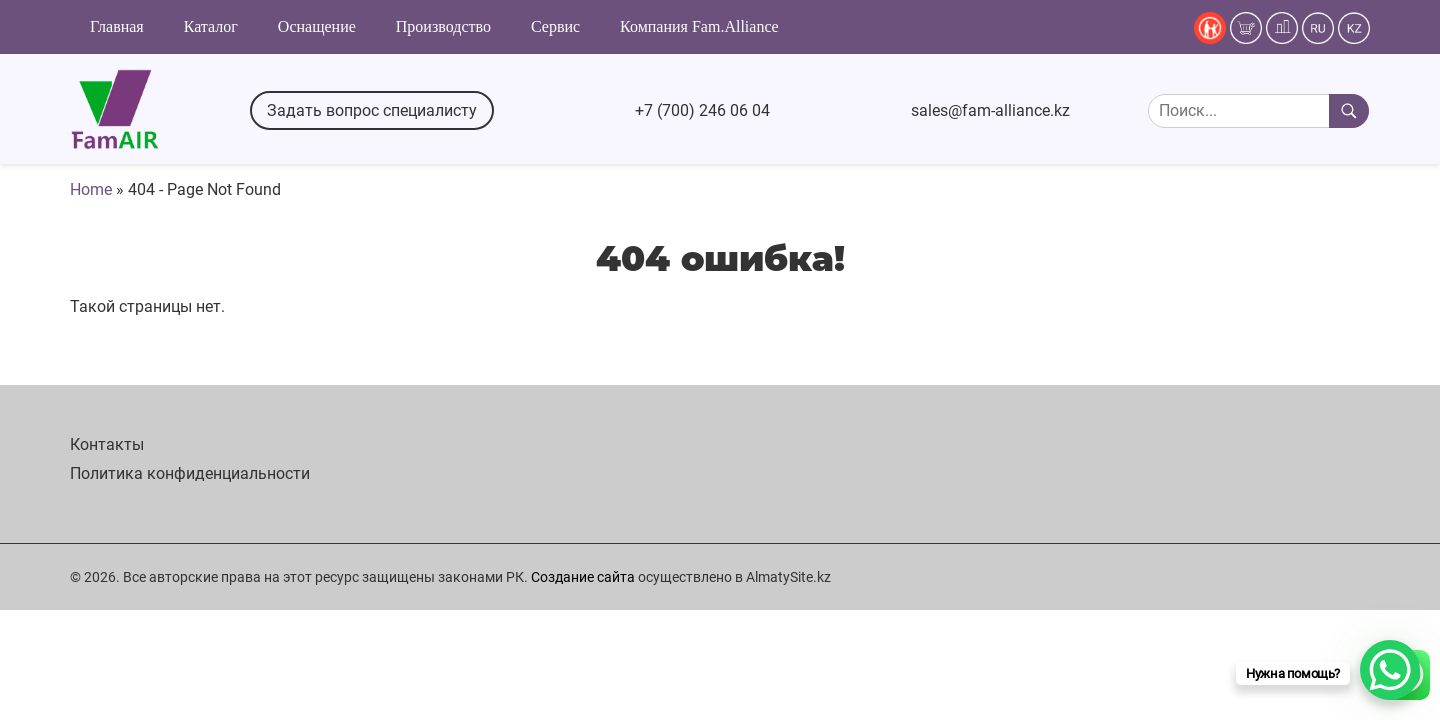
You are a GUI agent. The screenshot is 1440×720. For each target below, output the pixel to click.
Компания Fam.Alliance (699, 26)
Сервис (555, 26)
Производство (443, 26)
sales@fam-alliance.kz (990, 110)
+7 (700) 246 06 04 (702, 110)
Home (91, 189)
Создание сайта (583, 577)
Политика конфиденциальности (190, 473)
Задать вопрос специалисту (372, 110)
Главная (117, 26)
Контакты (107, 444)
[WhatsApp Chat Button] (1390, 670)
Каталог (211, 26)
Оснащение (317, 26)
